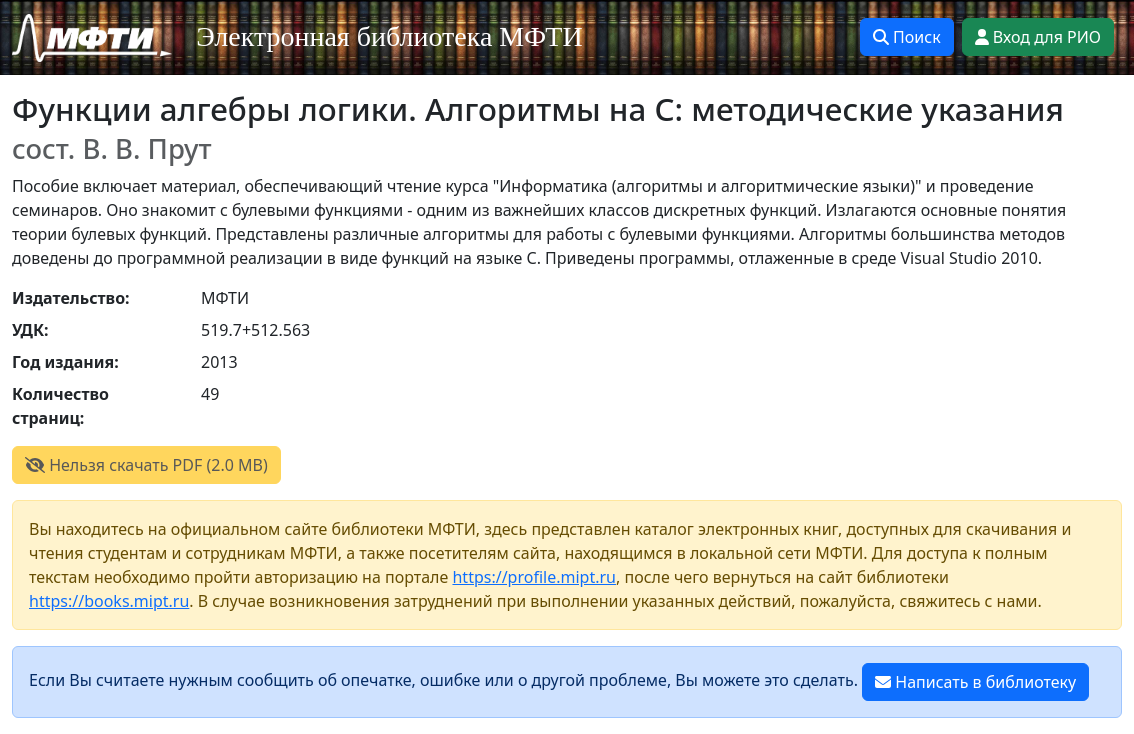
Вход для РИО (1038, 37)
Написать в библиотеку (975, 682)
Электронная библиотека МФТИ (389, 36)
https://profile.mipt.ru (534, 577)
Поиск (907, 37)
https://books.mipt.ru (109, 601)
